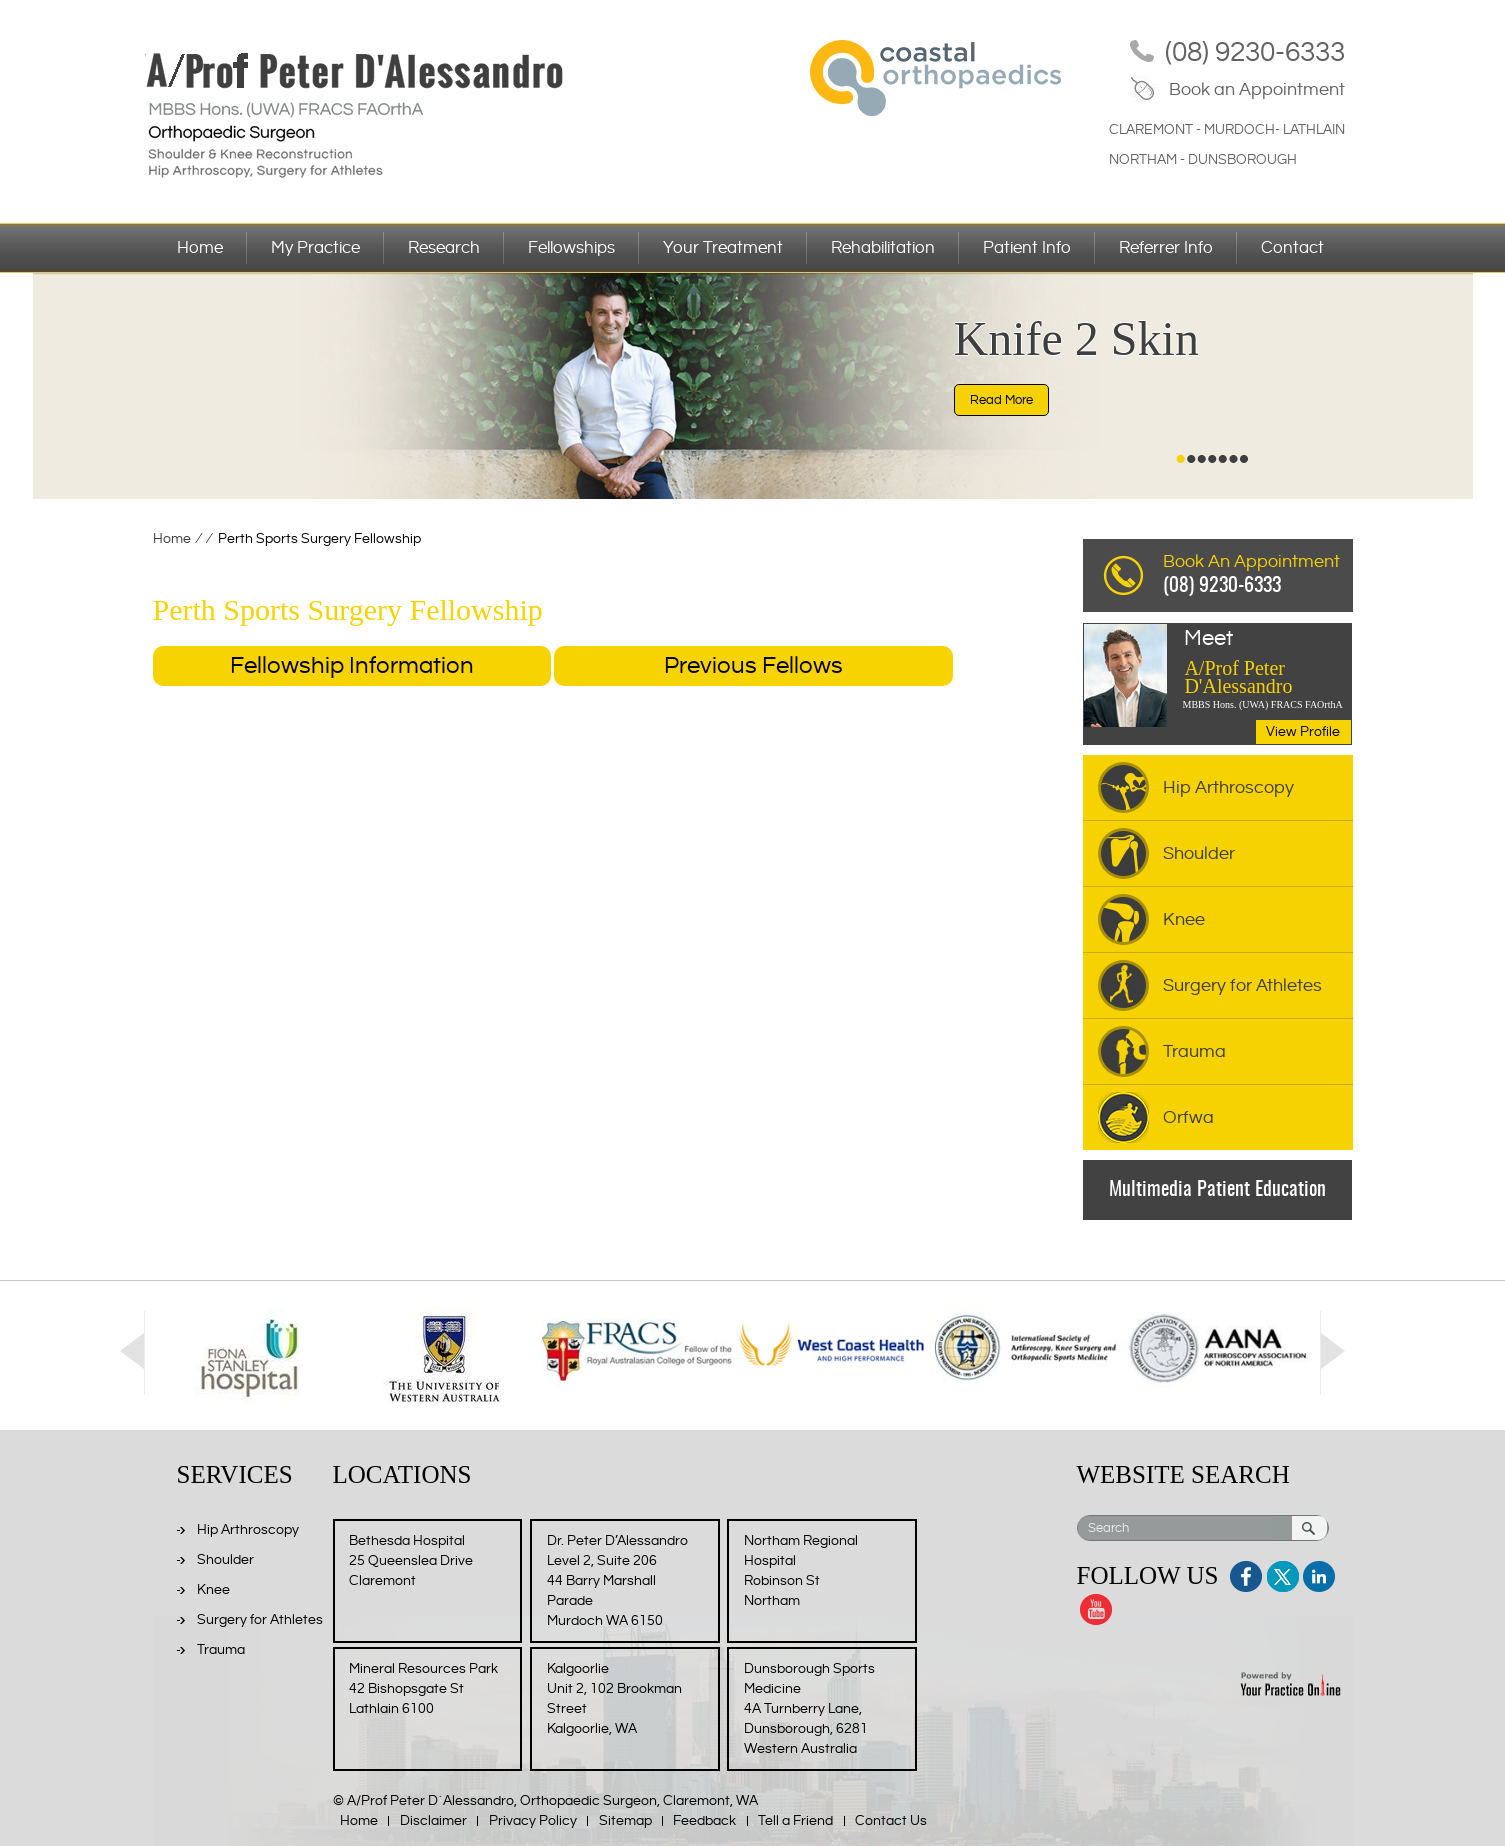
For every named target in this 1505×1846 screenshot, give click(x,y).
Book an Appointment (1257, 89)
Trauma (1194, 1051)
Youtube (1094, 1606)
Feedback (704, 1821)
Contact (1292, 248)
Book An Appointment (1258, 576)
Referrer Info (1166, 248)
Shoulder (1199, 853)
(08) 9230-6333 (1255, 52)
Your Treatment (723, 248)
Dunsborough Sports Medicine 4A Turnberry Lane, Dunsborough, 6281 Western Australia (809, 1709)
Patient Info (1027, 248)
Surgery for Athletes (1242, 985)
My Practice (315, 248)
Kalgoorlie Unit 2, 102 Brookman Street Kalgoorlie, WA (614, 1699)
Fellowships (571, 248)
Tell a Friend (795, 1821)
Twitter (1282, 1573)
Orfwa (1188, 1117)
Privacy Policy (533, 1821)
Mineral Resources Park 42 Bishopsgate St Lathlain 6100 (423, 1689)
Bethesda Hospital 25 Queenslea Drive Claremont (411, 1561)
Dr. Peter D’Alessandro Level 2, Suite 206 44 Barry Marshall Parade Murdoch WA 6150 (617, 1581)
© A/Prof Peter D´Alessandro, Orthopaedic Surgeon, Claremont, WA (545, 1801)
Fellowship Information (352, 666)
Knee (1184, 919)
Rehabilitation (883, 248)
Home (200, 248)
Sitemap (625, 1821)
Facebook (1247, 1573)
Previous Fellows (753, 666)
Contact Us (891, 1821)
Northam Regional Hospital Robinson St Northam (801, 1571)
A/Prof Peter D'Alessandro (1267, 663)
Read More (1001, 400)
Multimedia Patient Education (1217, 1190)
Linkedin (1317, 1573)
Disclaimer (433, 1821)
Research (444, 248)
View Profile (1303, 732)
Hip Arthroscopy (1228, 787)
